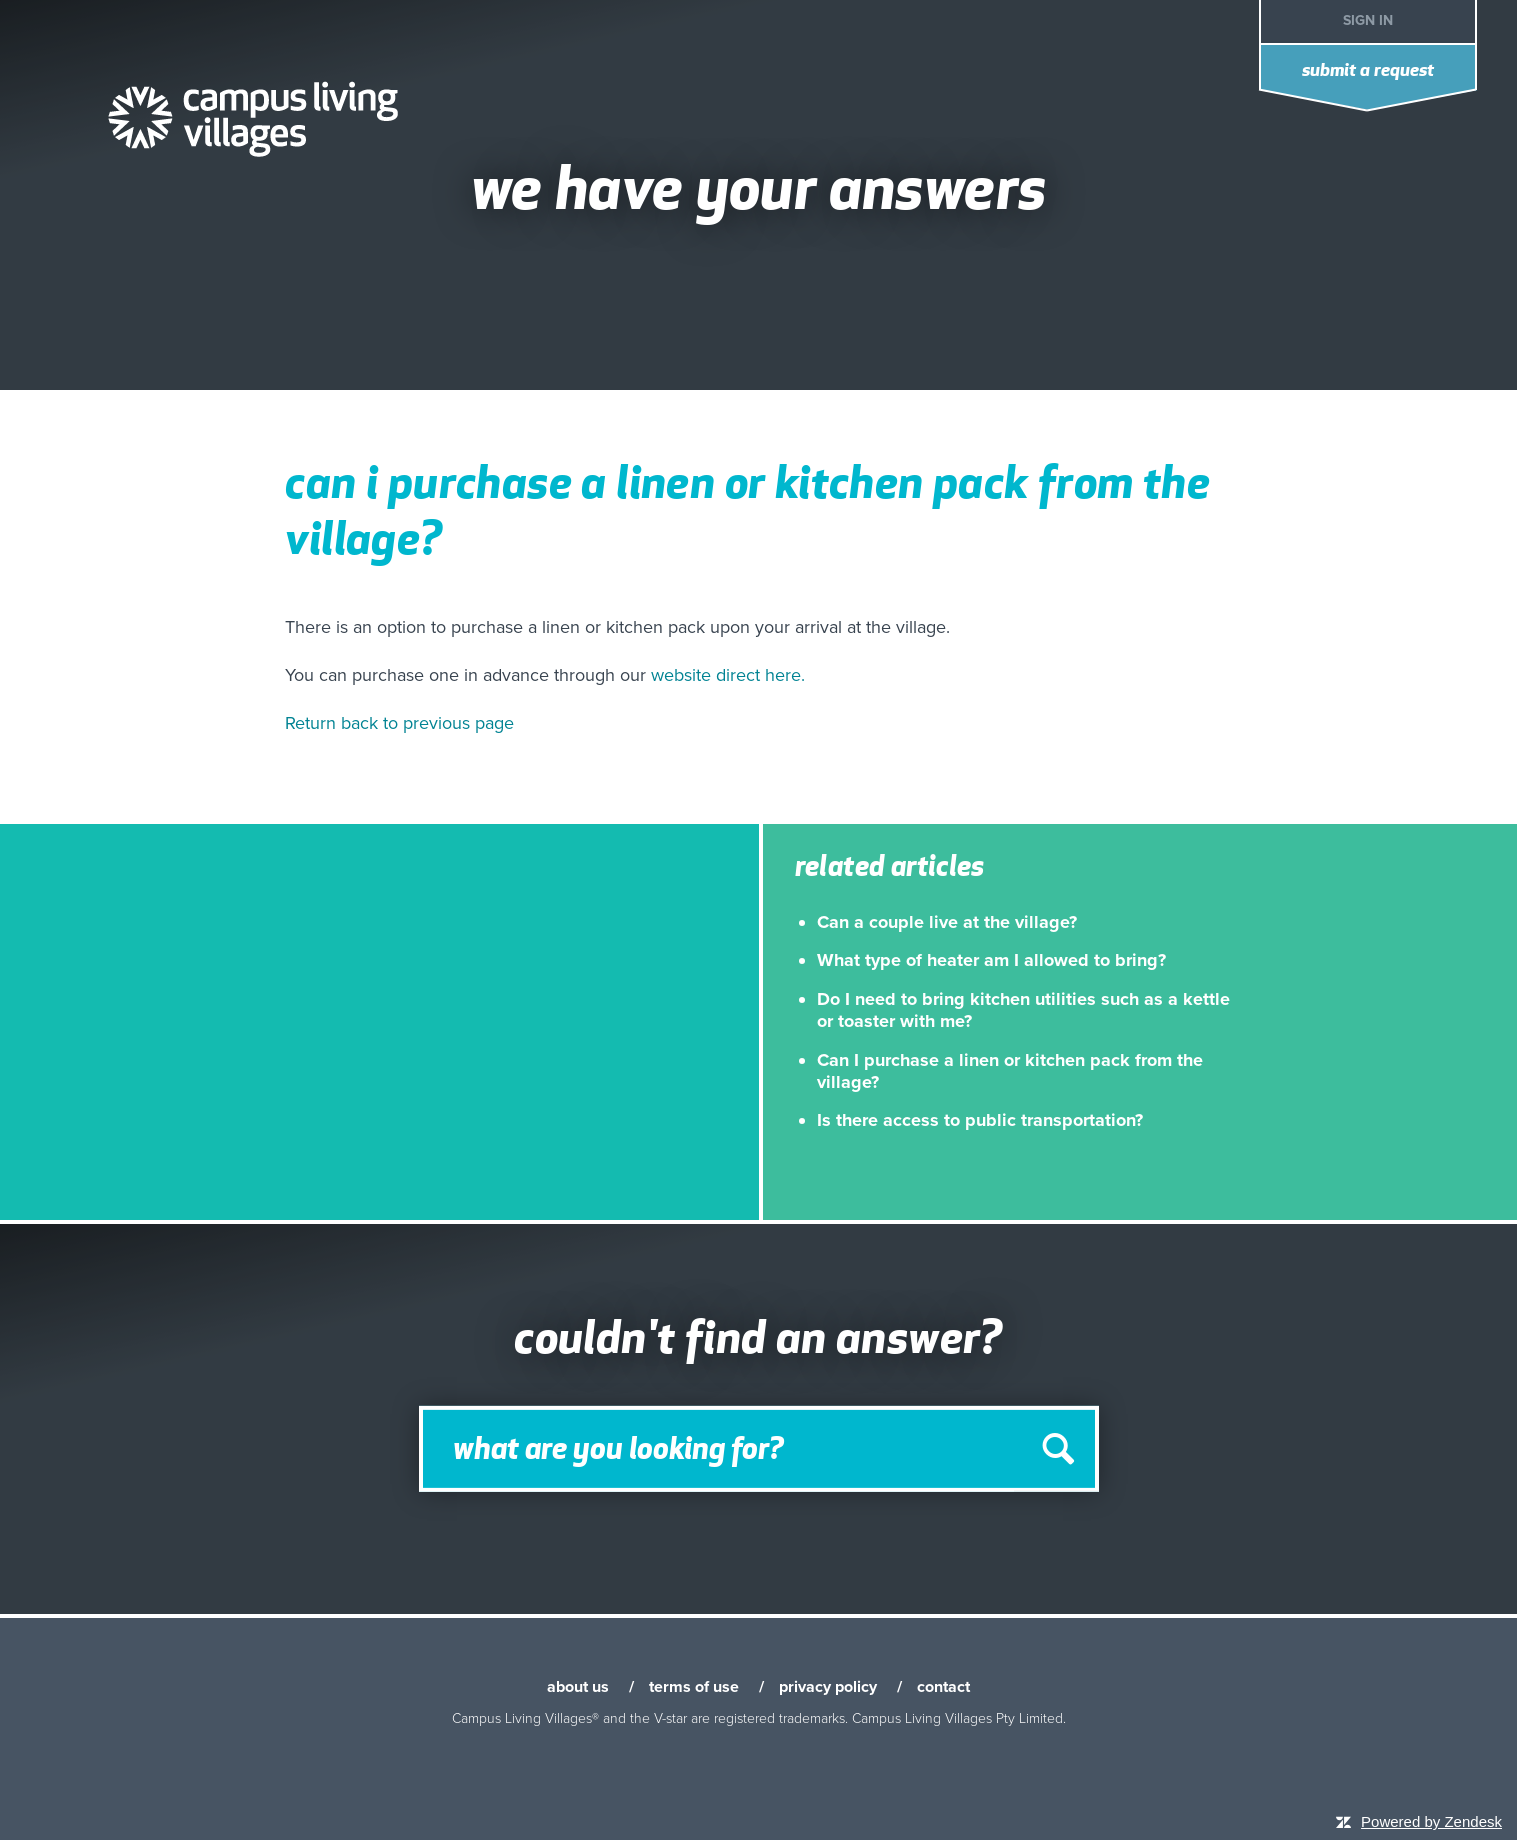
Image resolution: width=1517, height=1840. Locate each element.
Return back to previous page (399, 723)
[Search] (759, 1449)
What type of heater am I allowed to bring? (991, 960)
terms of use (694, 1687)
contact (943, 1687)
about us (578, 1687)
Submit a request (1368, 71)
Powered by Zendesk (1431, 1821)
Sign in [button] (1368, 20)
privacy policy (828, 1687)
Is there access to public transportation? (980, 1120)
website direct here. (728, 675)
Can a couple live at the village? (947, 922)
